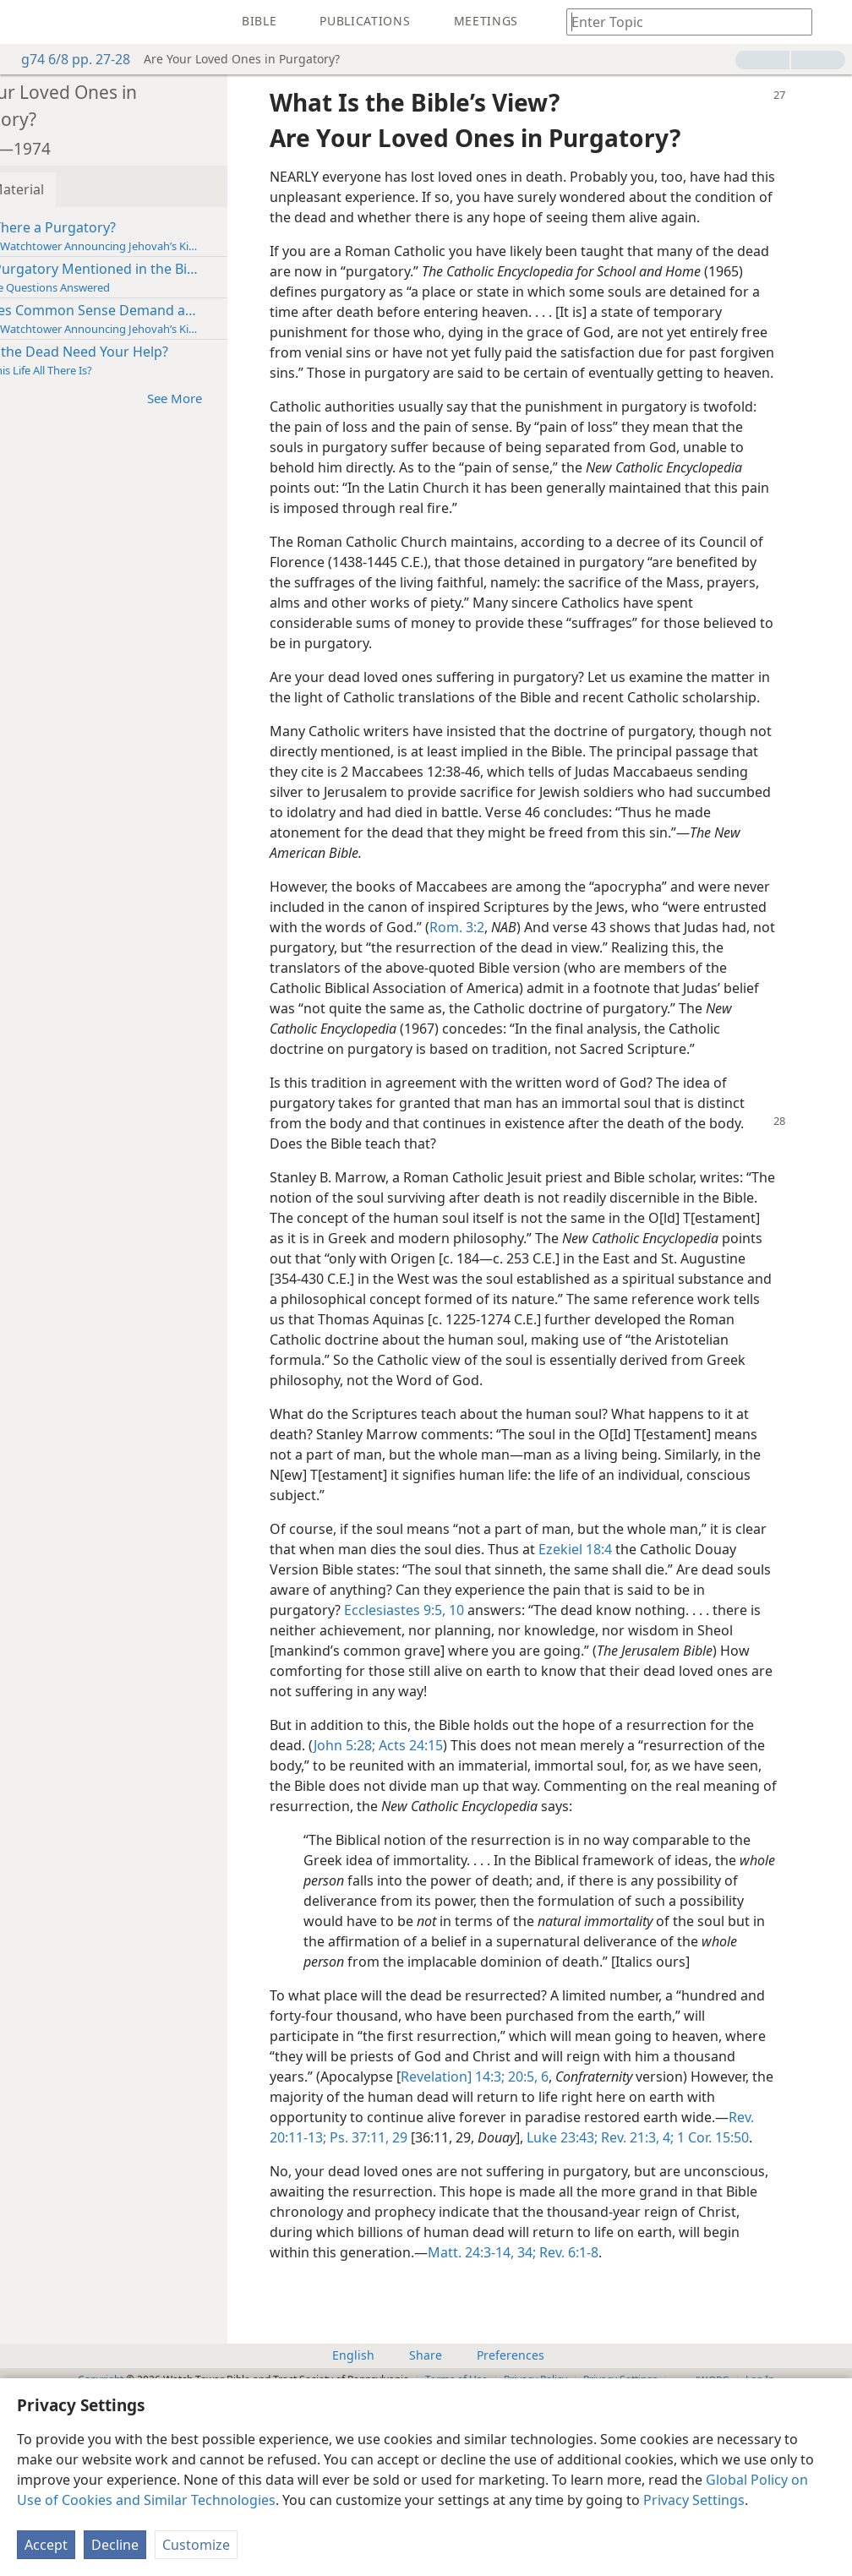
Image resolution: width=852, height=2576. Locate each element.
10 (604, 1711)
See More (251, 398)
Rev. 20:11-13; (525, 2279)
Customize (196, 2544)
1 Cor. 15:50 (489, 2299)
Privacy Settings (694, 2500)
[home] (25, 22)
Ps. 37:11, (599, 2279)
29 (640, 2279)
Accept (46, 2544)
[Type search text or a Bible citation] (681, 21)
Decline (115, 2544)
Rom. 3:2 (592, 988)
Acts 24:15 (502, 1846)
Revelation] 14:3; (586, 2218)
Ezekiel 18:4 (678, 1650)
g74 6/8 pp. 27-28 (67, 59)
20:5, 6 (660, 2218)
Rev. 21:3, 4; (413, 2299)
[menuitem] (25, 22)
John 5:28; (437, 1846)
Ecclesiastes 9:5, (544, 1711)
